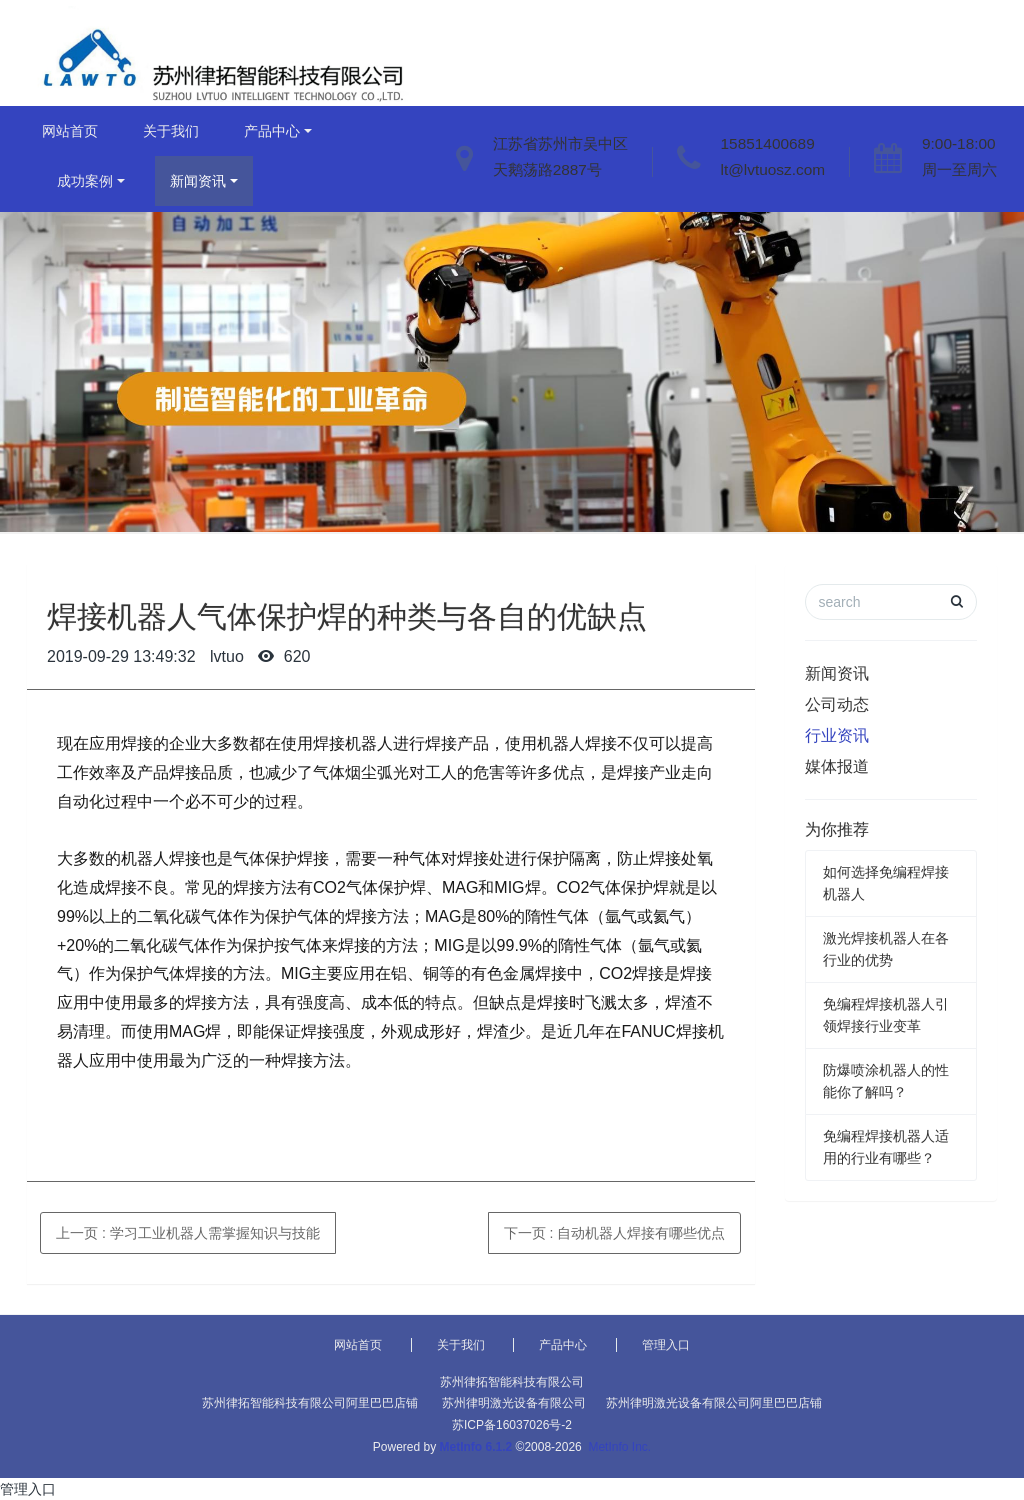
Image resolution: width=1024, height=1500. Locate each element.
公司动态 (837, 704)
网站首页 (70, 131)
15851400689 (768, 143)
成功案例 (85, 181)
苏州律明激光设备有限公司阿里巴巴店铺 (714, 1403)
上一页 (188, 1233)
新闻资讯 (198, 181)
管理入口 (666, 1345)
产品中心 (272, 131)
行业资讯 (837, 735)
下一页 (615, 1233)
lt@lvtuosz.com (773, 169)
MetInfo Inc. (619, 1447)
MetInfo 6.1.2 (476, 1447)
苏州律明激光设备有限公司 (514, 1403)
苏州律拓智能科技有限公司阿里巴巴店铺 (310, 1403)
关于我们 (171, 131)
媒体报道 (837, 766)
